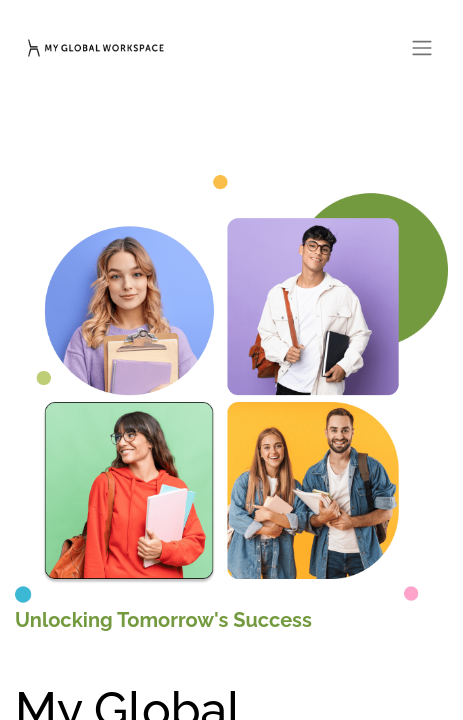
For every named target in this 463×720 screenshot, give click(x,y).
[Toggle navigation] (422, 47)
